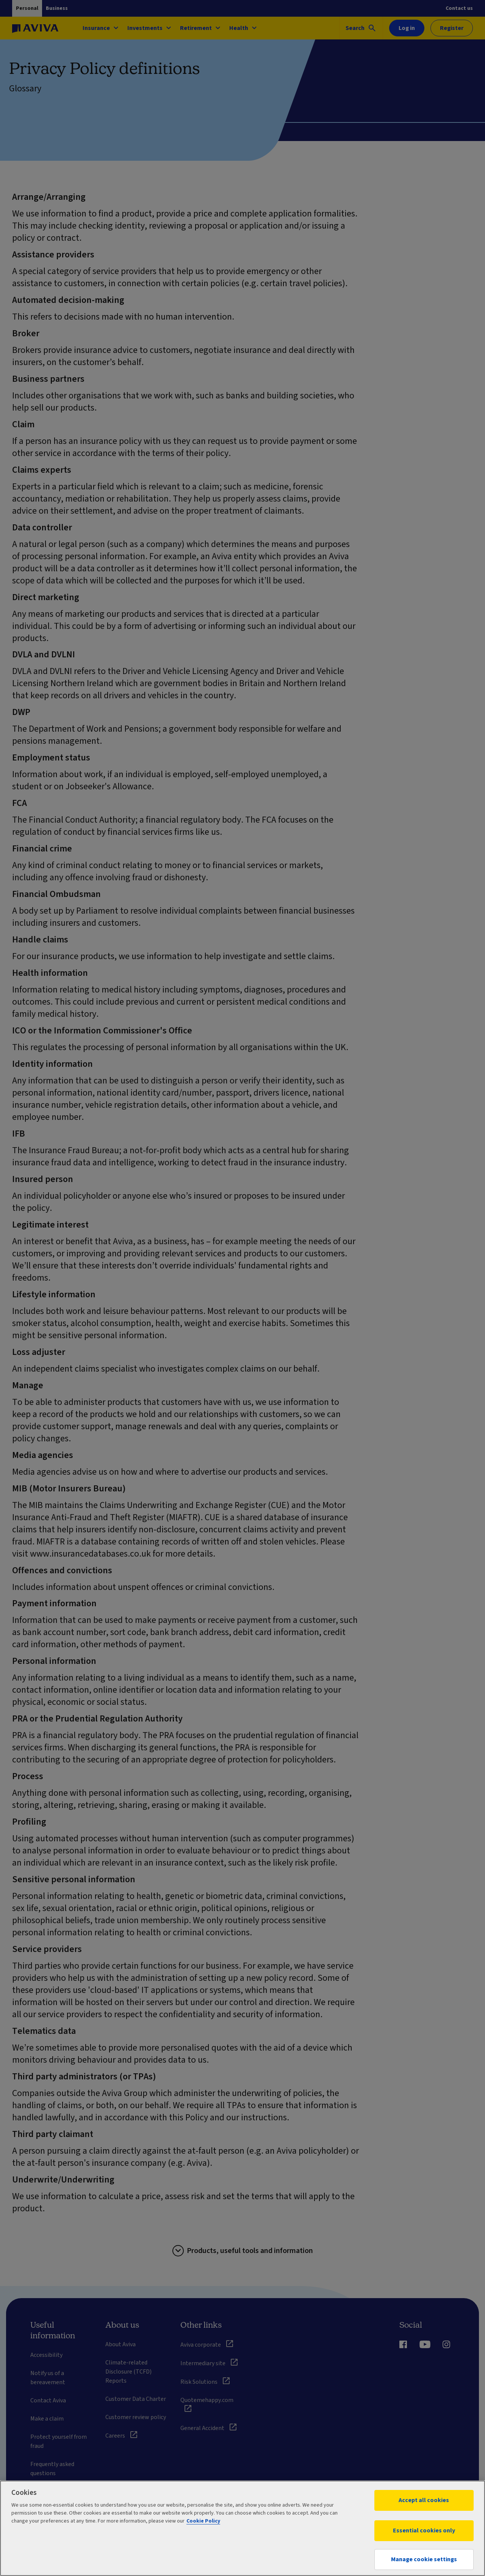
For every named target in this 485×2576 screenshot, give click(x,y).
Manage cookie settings (424, 2559)
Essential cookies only (424, 2530)
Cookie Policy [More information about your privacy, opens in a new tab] (203, 2521)
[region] (242, 2528)
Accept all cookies (424, 2500)
